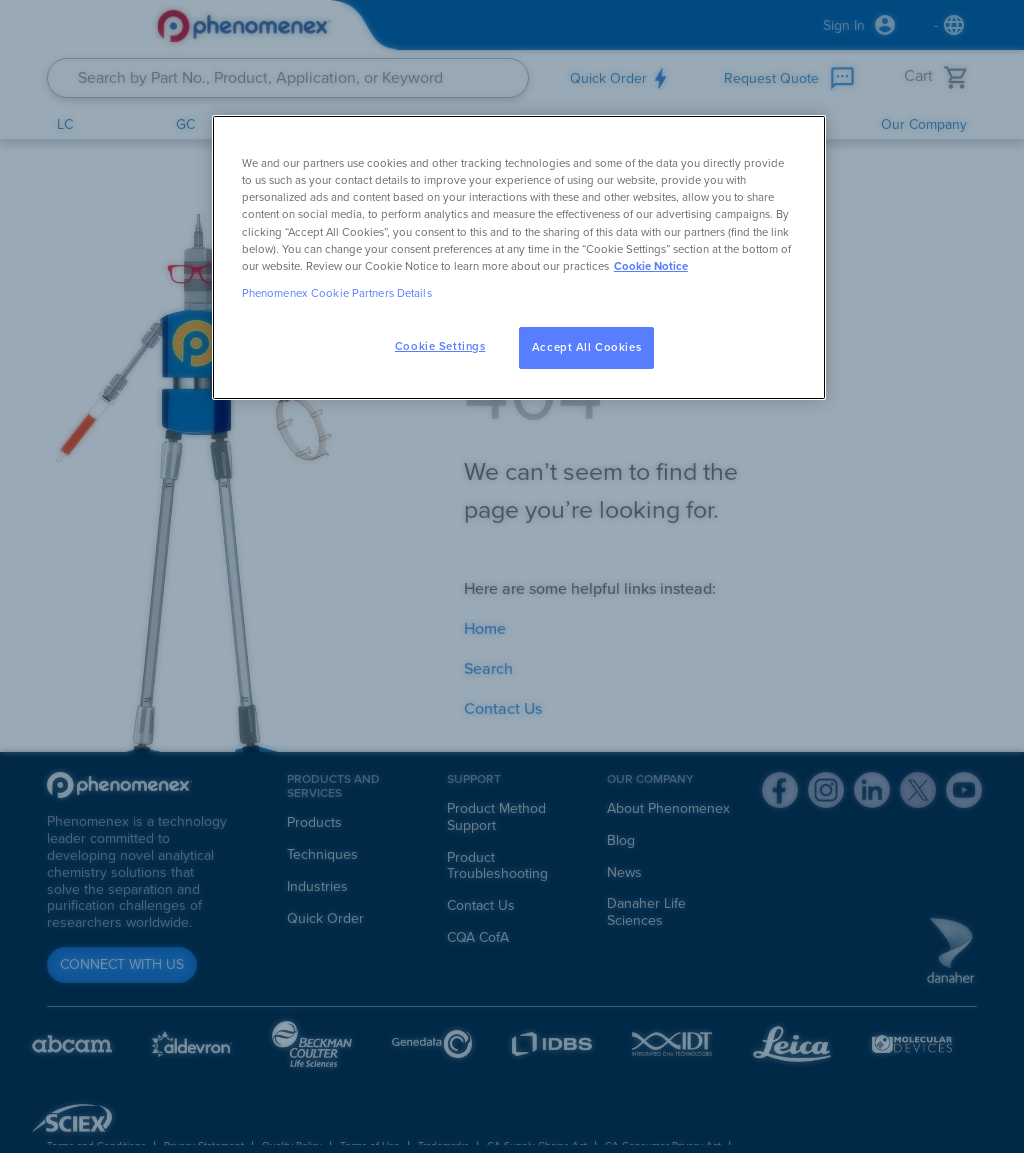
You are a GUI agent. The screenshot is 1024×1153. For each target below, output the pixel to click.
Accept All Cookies (586, 347)
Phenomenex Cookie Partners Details (337, 293)
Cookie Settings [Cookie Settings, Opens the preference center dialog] (440, 346)
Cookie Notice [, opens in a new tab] (651, 266)
